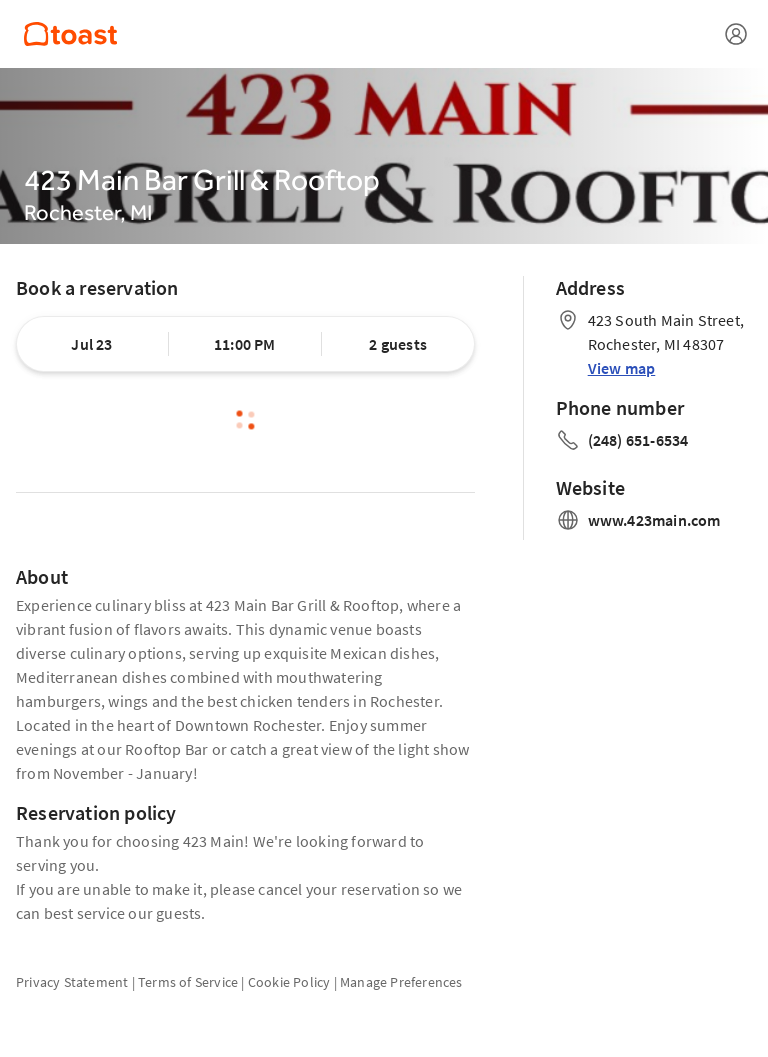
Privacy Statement (72, 982)
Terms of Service (188, 982)
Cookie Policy (289, 982)
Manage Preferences (401, 982)
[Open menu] (736, 34)
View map (622, 368)
